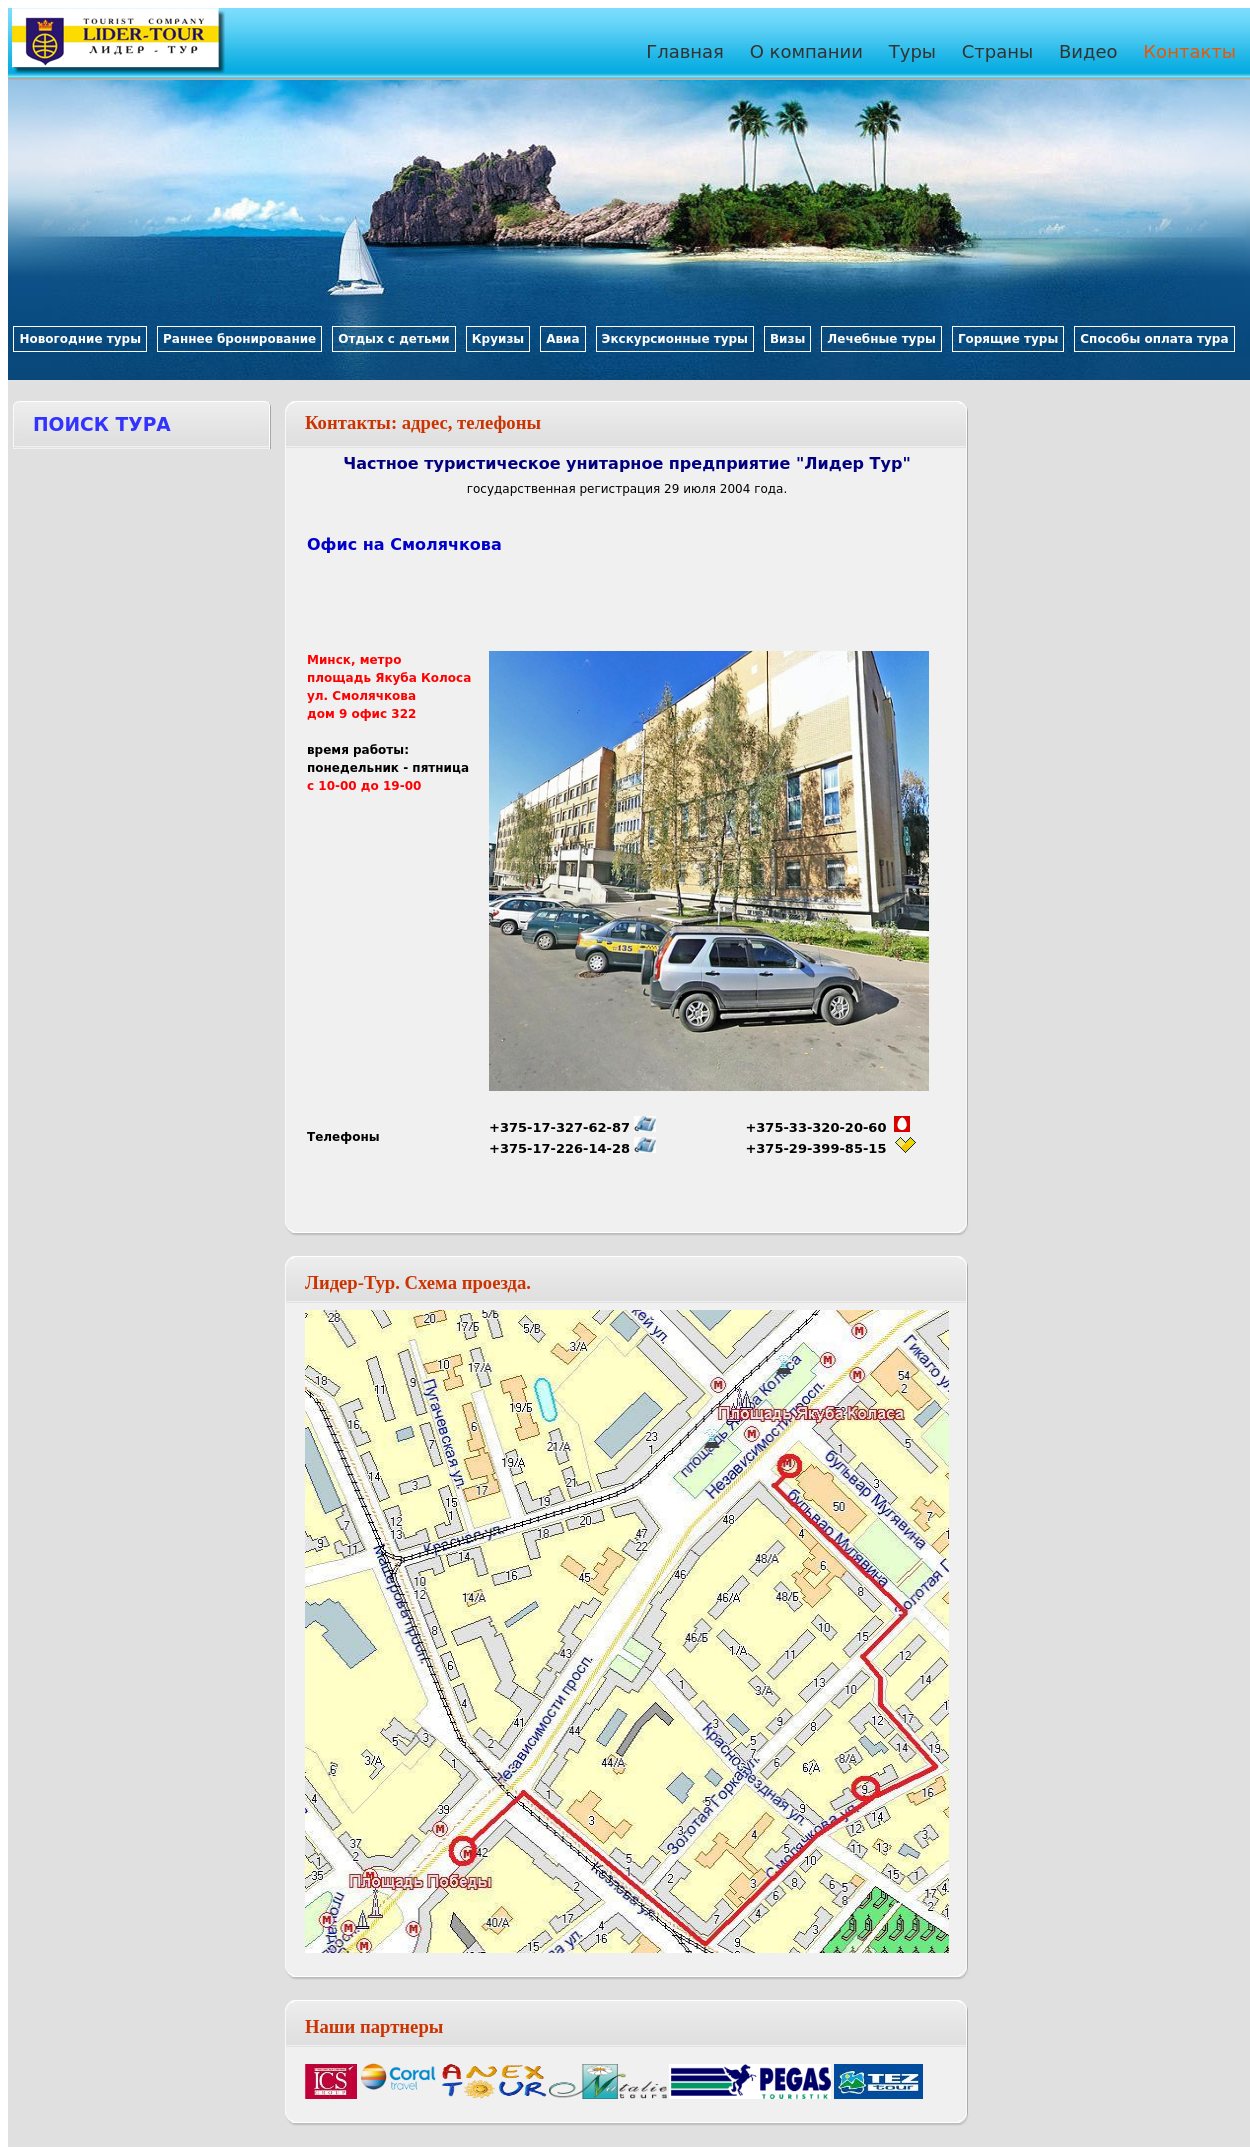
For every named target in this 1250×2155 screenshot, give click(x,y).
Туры (912, 51)
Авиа (562, 339)
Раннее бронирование (239, 339)
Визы (787, 339)
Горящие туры (1008, 339)
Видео (1088, 51)
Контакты (1189, 51)
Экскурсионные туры (675, 339)
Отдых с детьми (394, 339)
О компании (806, 51)
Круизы (498, 339)
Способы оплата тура (1154, 339)
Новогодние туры (80, 339)
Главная (685, 51)
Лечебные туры (881, 339)
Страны (998, 51)
